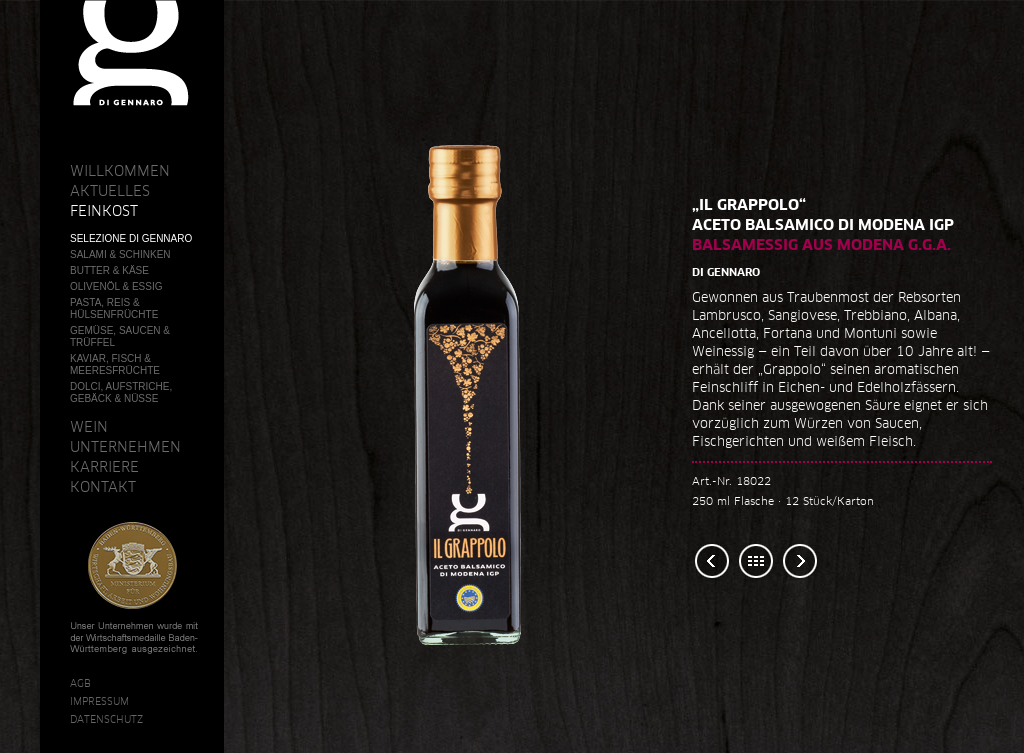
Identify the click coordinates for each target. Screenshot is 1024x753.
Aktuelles (110, 191)
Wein (89, 427)
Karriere (104, 467)
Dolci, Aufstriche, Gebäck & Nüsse (121, 392)
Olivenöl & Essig (116, 286)
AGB (80, 683)
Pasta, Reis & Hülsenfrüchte (114, 308)
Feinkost (104, 211)
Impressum (99, 701)
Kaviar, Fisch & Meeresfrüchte (115, 364)
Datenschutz (106, 719)
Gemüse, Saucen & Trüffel (120, 336)
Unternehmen (125, 447)
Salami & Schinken (120, 254)
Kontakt (103, 487)
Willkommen (120, 171)
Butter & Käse (109, 270)
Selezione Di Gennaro (131, 238)
